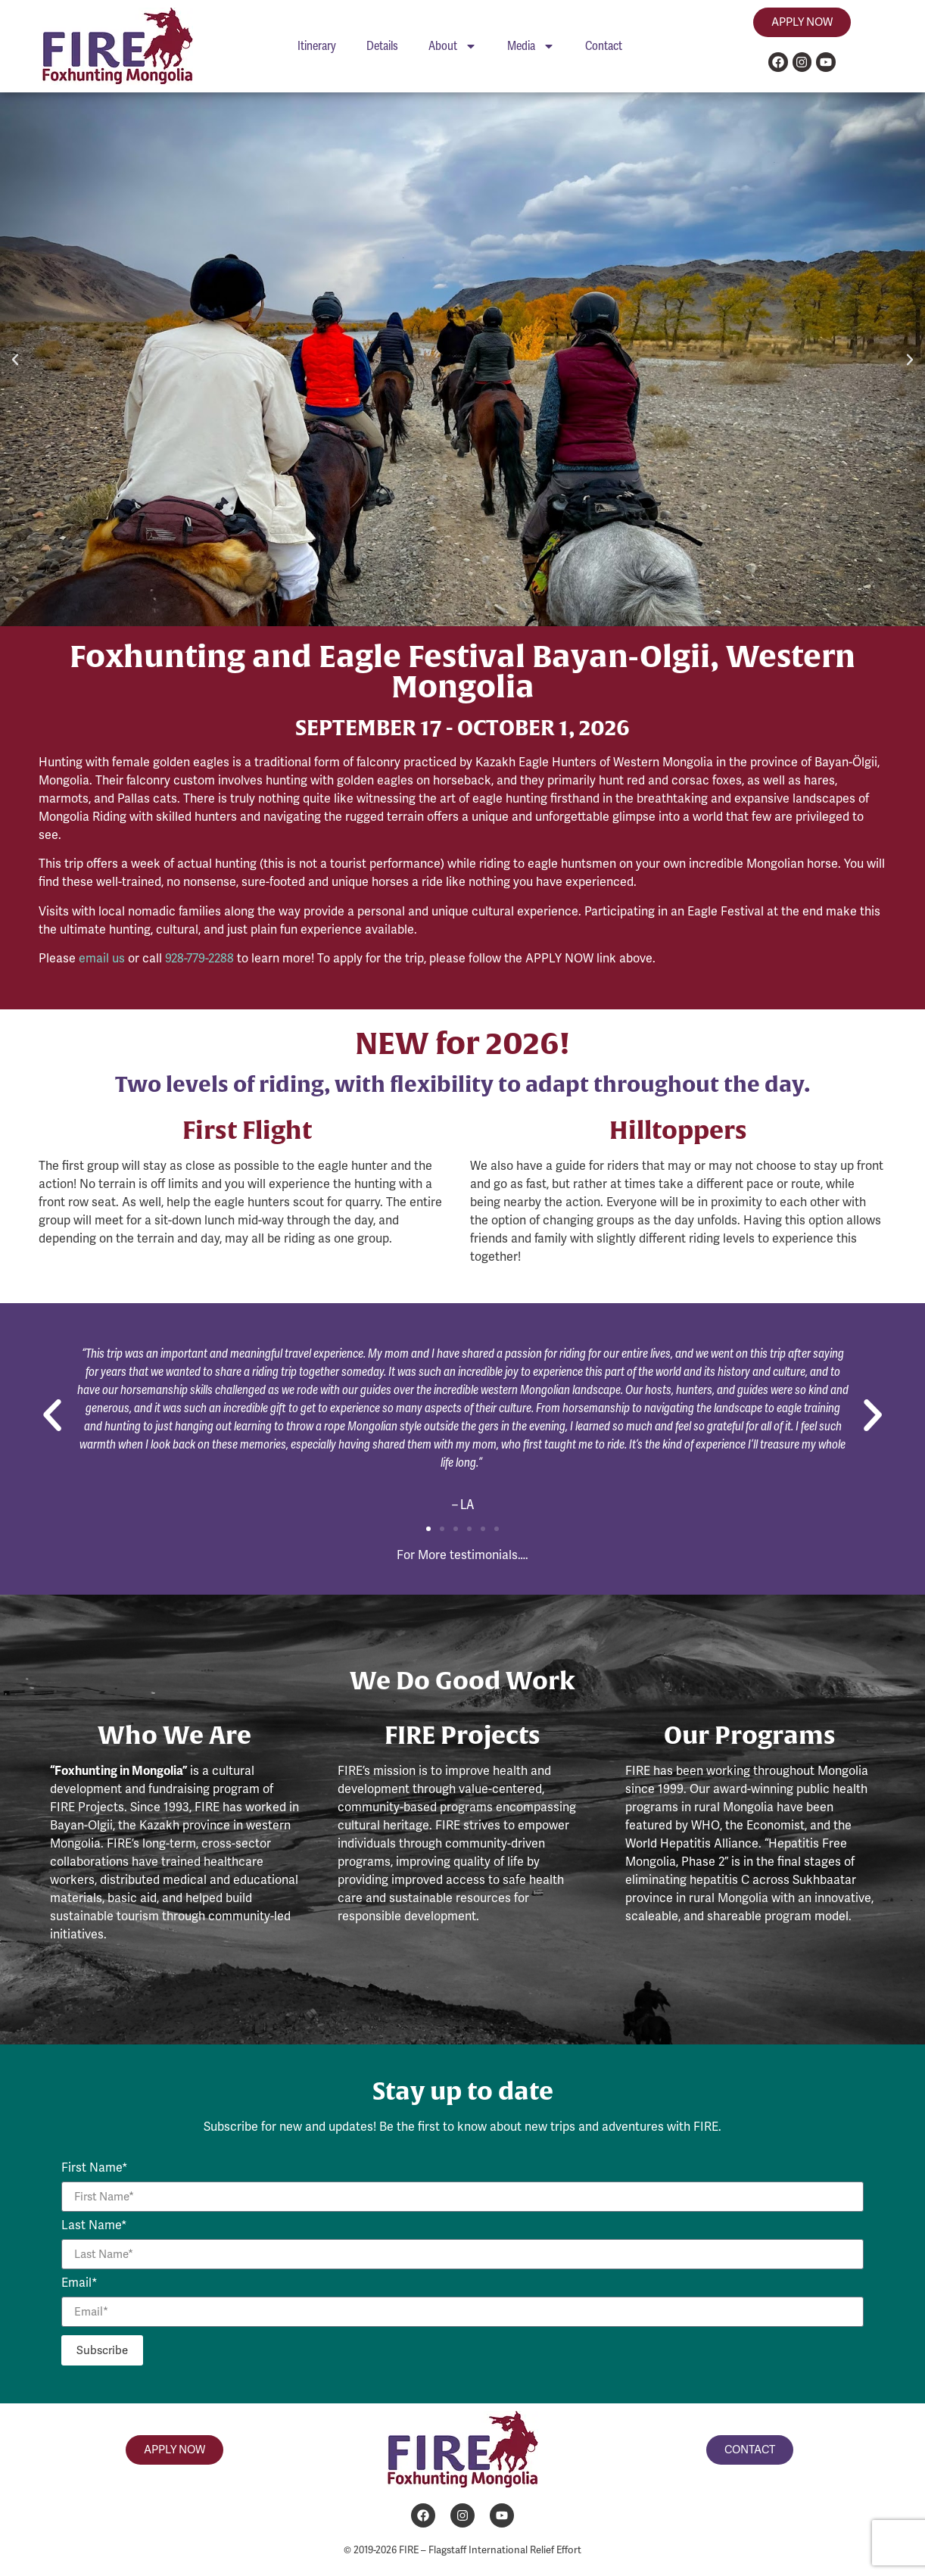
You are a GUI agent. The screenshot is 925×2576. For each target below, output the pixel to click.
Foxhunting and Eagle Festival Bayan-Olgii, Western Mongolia (462, 671)
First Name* (94, 2168)
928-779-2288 (199, 958)
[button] (15, 359)
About (452, 46)
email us (102, 958)
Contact (603, 46)
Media (531, 46)
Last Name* (94, 2226)
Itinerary (316, 46)
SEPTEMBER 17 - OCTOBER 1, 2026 (462, 727)
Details (382, 46)
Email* (79, 2284)
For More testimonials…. (462, 1555)
